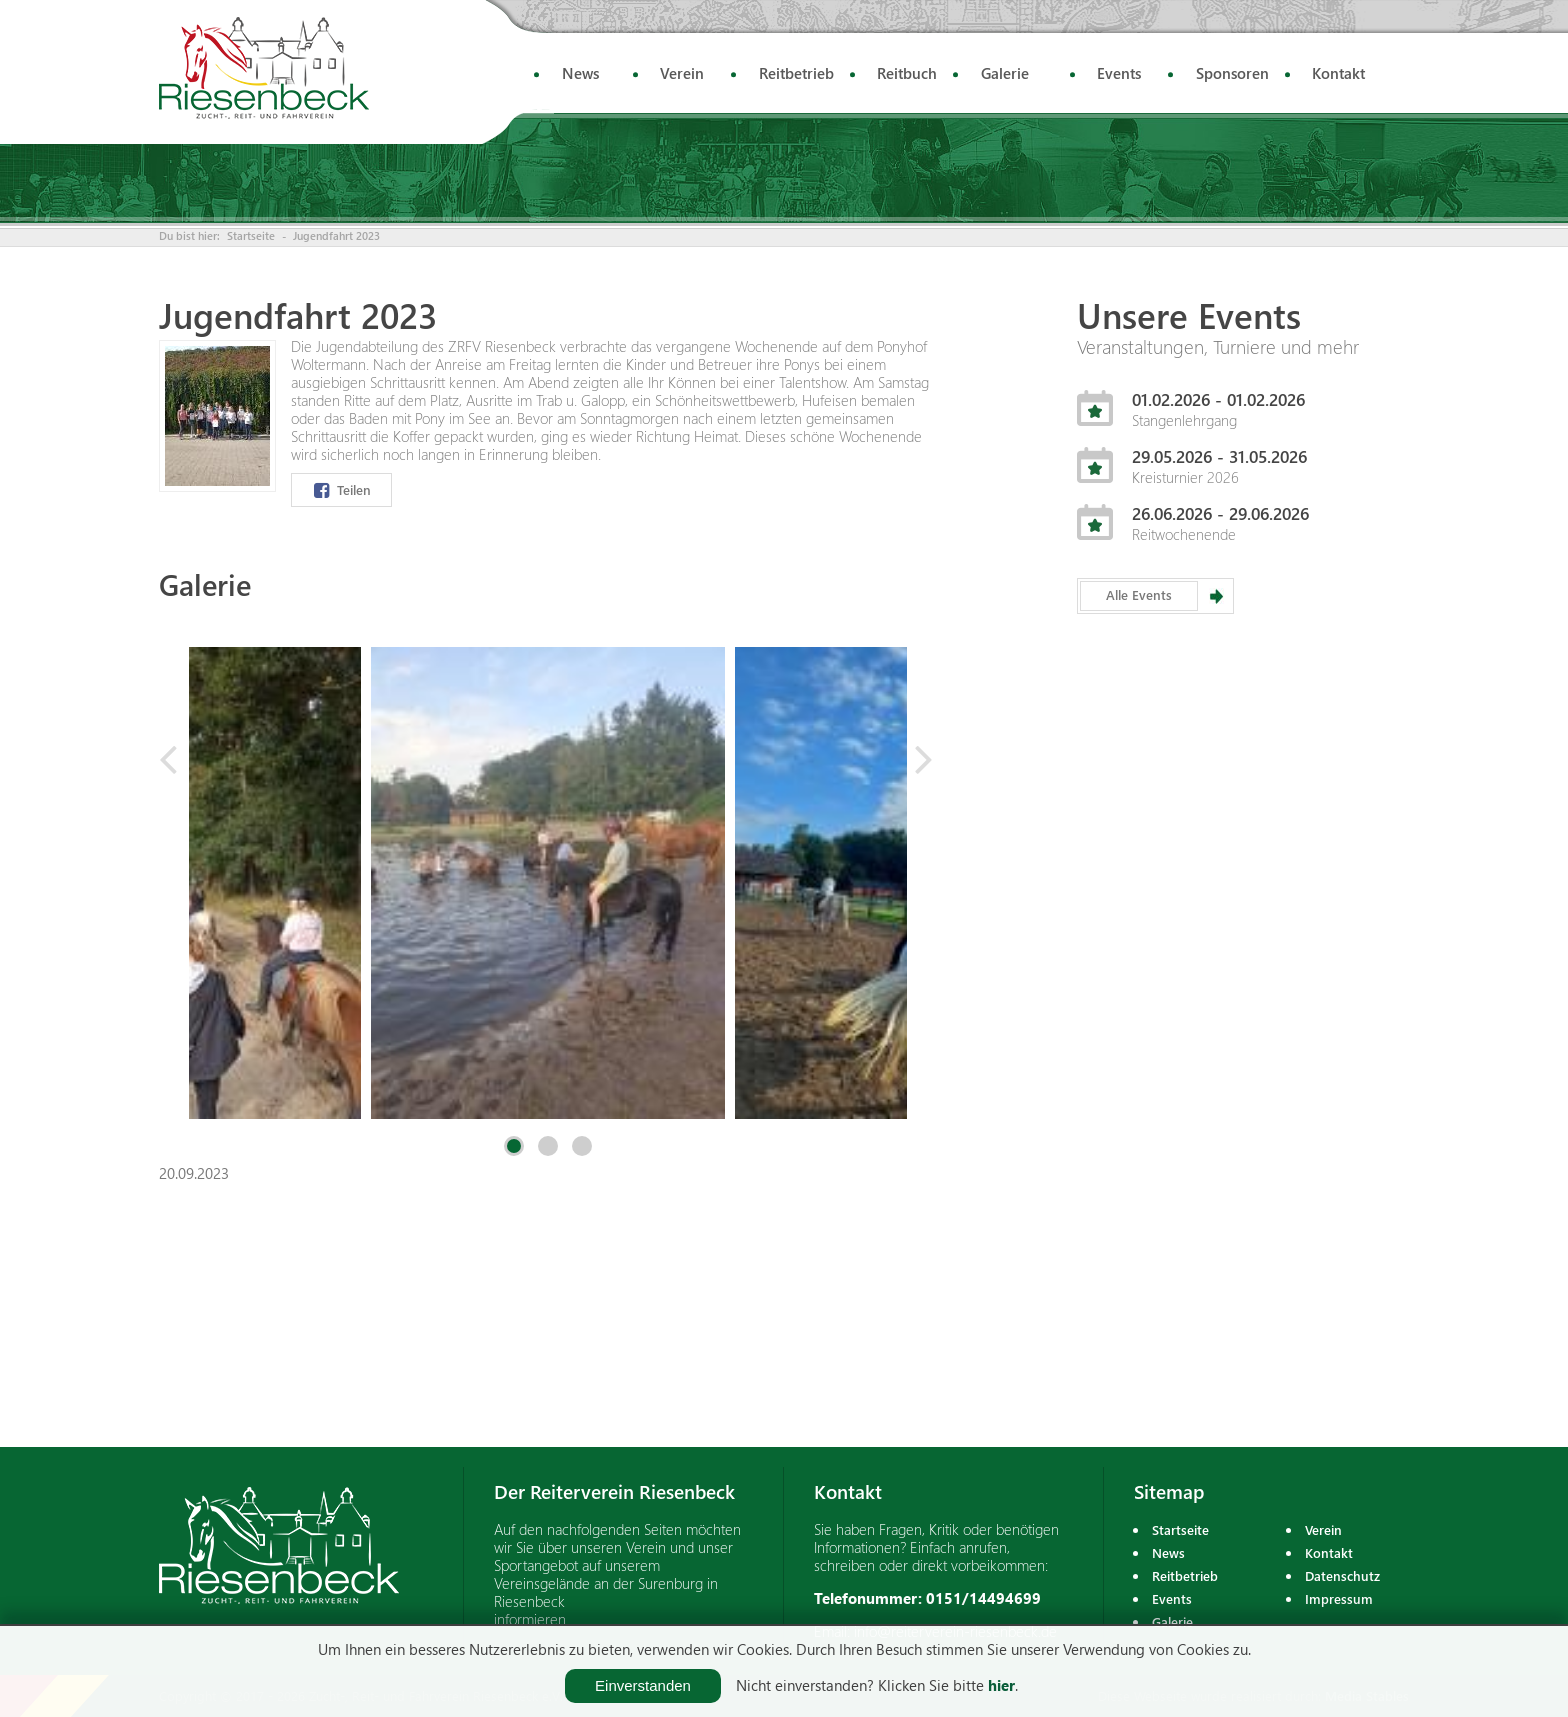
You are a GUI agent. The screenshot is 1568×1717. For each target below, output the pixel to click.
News (580, 73)
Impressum (1339, 1598)
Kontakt (1338, 73)
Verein (682, 73)
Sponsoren (1232, 73)
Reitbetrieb (796, 73)
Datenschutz (1342, 1575)
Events (1119, 73)
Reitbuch (907, 73)
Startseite (251, 235)
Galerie (1005, 73)
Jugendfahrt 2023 (336, 235)
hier (1001, 1685)
